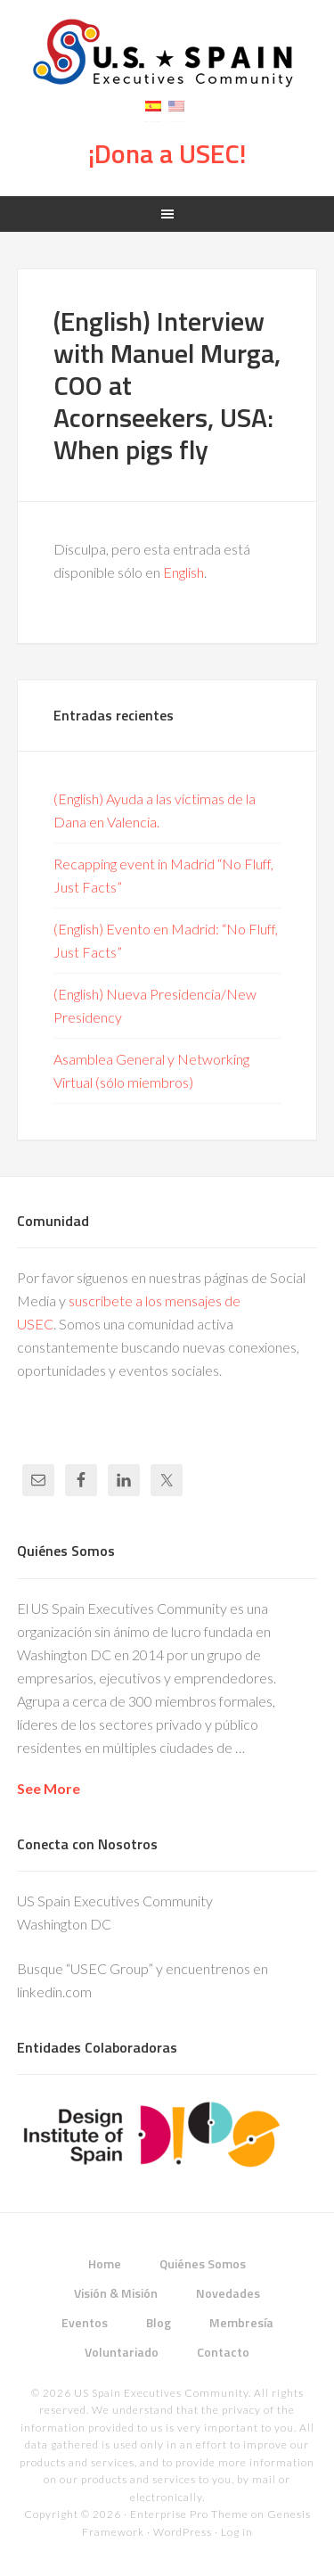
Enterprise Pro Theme (189, 2514)
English (183, 572)
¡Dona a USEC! (167, 153)
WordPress (182, 2532)
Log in (237, 2532)
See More (48, 1788)
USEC (167, 53)
